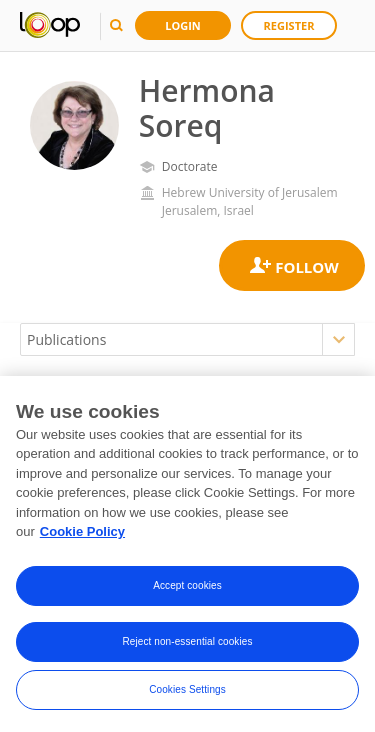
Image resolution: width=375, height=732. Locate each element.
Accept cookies (187, 588)
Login (183, 25)
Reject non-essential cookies (187, 644)
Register (289, 25)
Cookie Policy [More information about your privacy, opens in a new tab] (82, 535)
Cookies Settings (187, 692)
